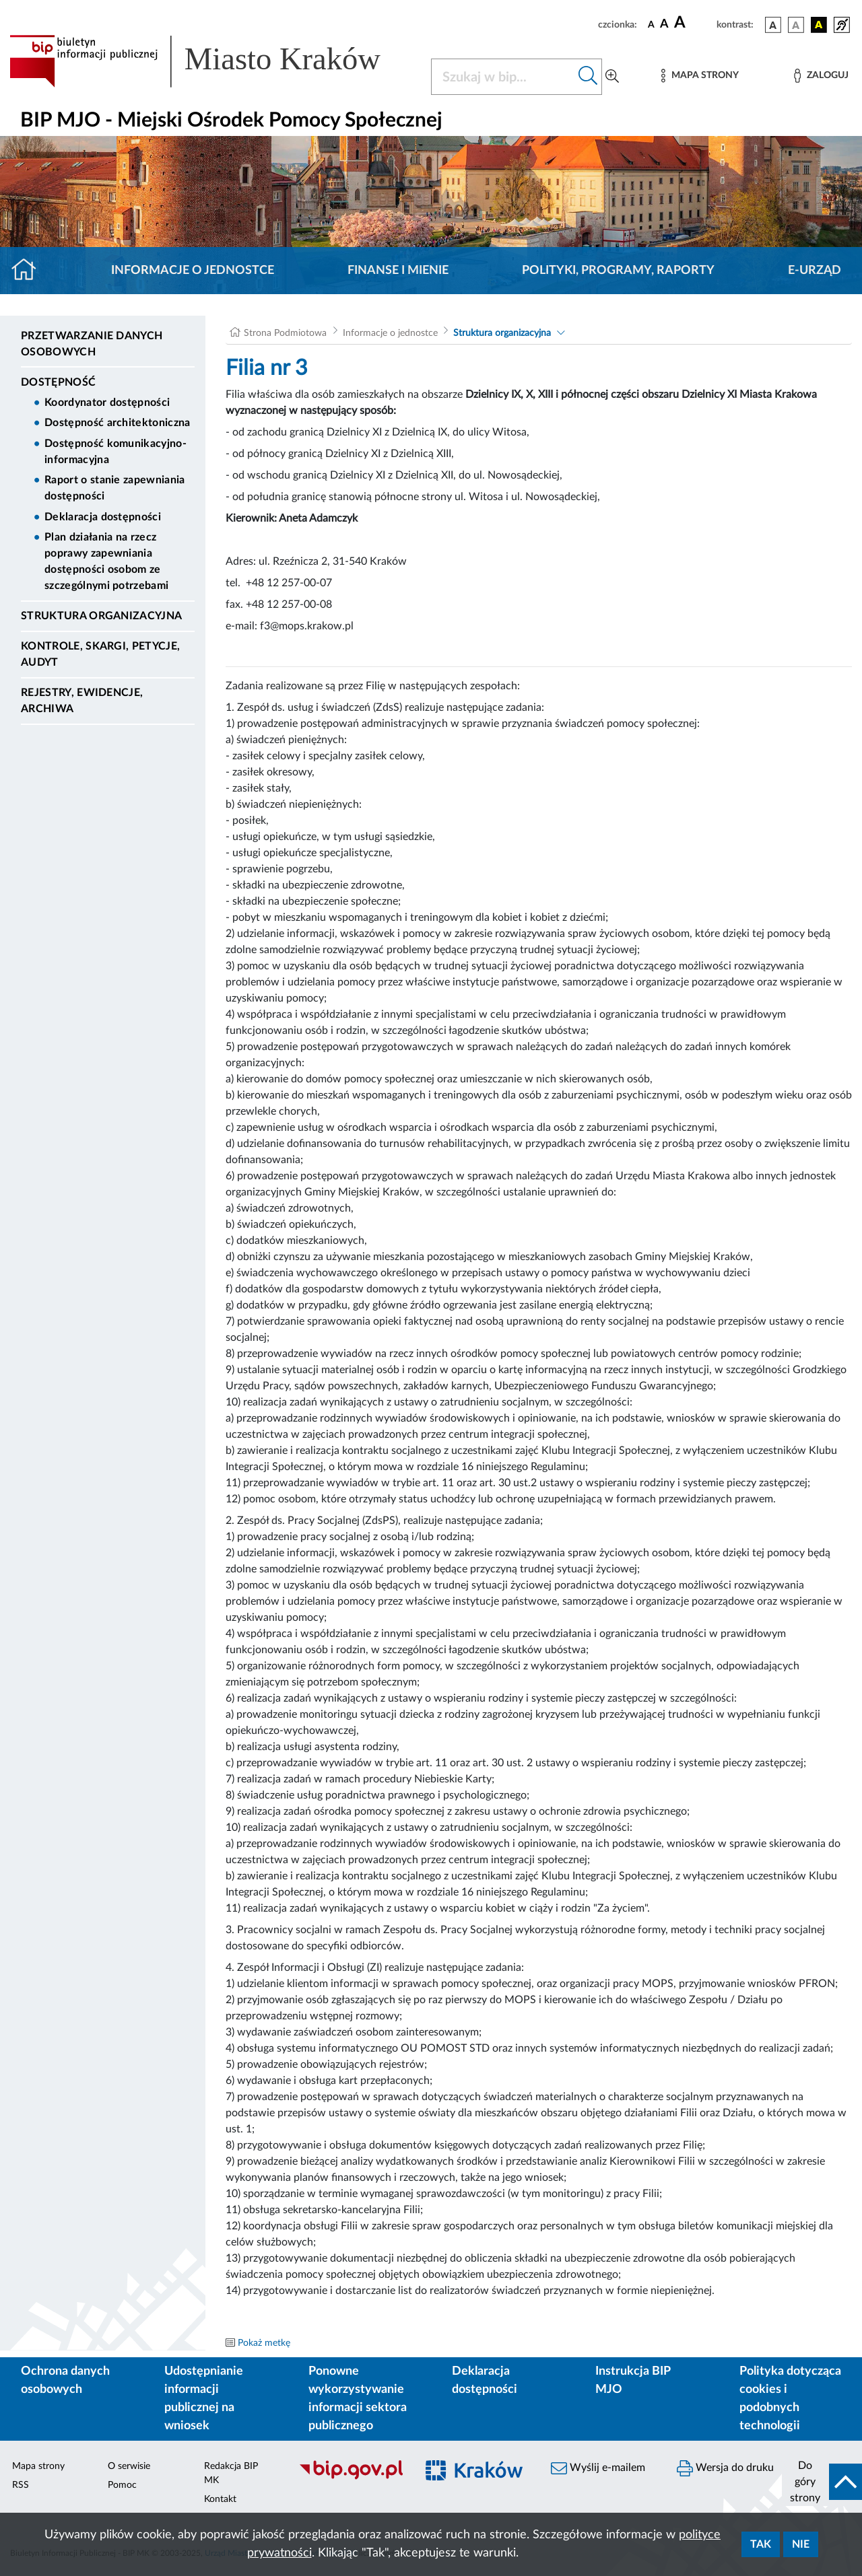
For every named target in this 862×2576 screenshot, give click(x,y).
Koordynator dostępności (107, 402)
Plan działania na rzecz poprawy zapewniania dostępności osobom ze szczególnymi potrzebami (106, 561)
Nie (800, 2544)
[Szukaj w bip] (588, 77)
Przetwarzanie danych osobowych (91, 343)
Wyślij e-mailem (598, 2468)
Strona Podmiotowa (285, 333)
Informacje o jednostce (192, 271)
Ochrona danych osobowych (65, 2380)
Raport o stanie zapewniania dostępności (114, 488)
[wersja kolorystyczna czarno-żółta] (819, 25)
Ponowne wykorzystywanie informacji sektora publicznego (357, 2398)
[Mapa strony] (700, 76)
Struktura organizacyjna (101, 616)
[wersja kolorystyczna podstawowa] (773, 25)
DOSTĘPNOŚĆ (58, 382)
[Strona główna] (29, 270)
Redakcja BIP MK (231, 2473)
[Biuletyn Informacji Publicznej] (350, 2478)
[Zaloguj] (821, 76)
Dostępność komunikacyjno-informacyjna (115, 451)
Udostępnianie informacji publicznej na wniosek (203, 2398)
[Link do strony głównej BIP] (212, 61)
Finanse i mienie (398, 271)
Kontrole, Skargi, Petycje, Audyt (100, 654)
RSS (20, 2485)
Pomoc (122, 2485)
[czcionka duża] (693, 23)
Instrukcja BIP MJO (632, 2380)
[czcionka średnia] (664, 24)
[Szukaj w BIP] (503, 77)
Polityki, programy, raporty (618, 271)
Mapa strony (38, 2466)
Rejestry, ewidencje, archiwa (82, 700)
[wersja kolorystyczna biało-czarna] (796, 25)
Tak (760, 2544)
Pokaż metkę (264, 2343)
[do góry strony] (822, 2482)
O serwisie (129, 2466)
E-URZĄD (814, 271)
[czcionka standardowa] (651, 24)
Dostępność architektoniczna (117, 422)
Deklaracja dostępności (102, 517)
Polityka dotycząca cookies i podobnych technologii (790, 2398)
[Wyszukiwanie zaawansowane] (612, 76)
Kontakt (220, 2499)
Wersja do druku (725, 2468)
